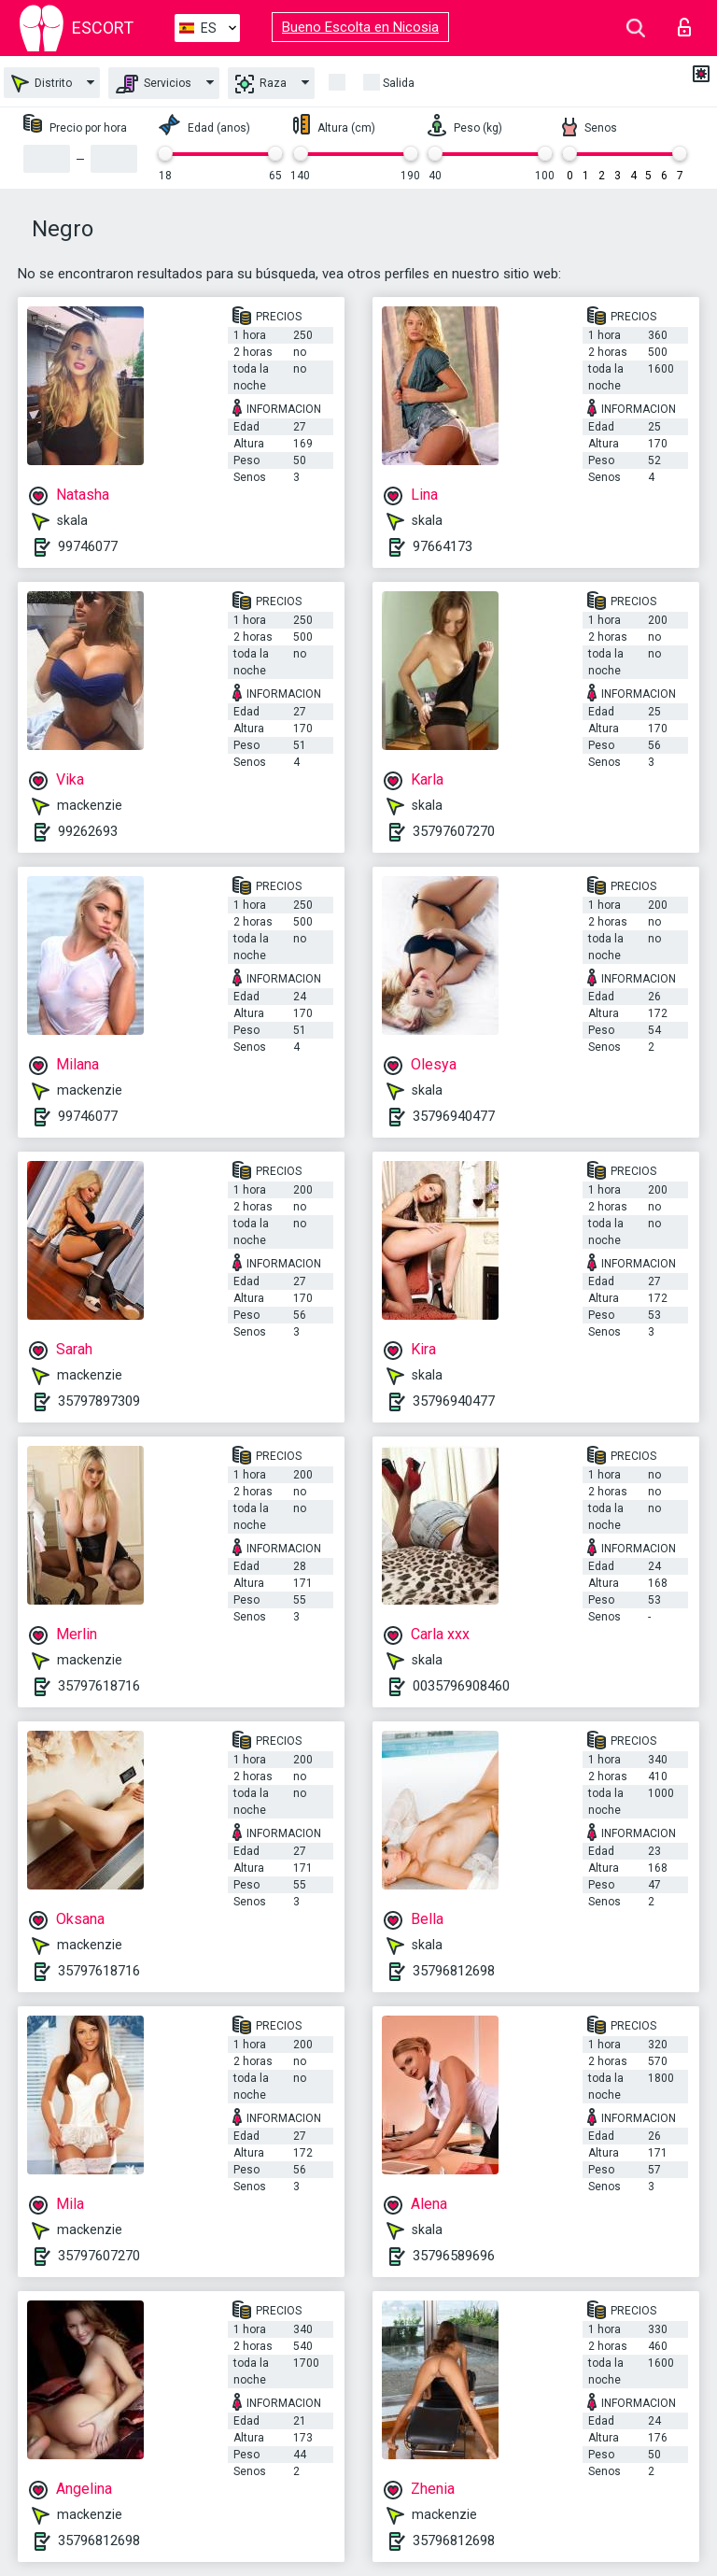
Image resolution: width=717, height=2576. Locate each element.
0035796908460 (461, 1685)
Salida (399, 83)
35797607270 (454, 831)
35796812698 (454, 1970)
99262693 (88, 831)
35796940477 (454, 1116)
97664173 (442, 546)
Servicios (153, 84)
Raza (261, 84)
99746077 (88, 546)
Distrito (41, 83)
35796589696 (454, 2255)
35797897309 (99, 1401)
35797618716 (99, 1685)
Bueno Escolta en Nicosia (360, 27)
